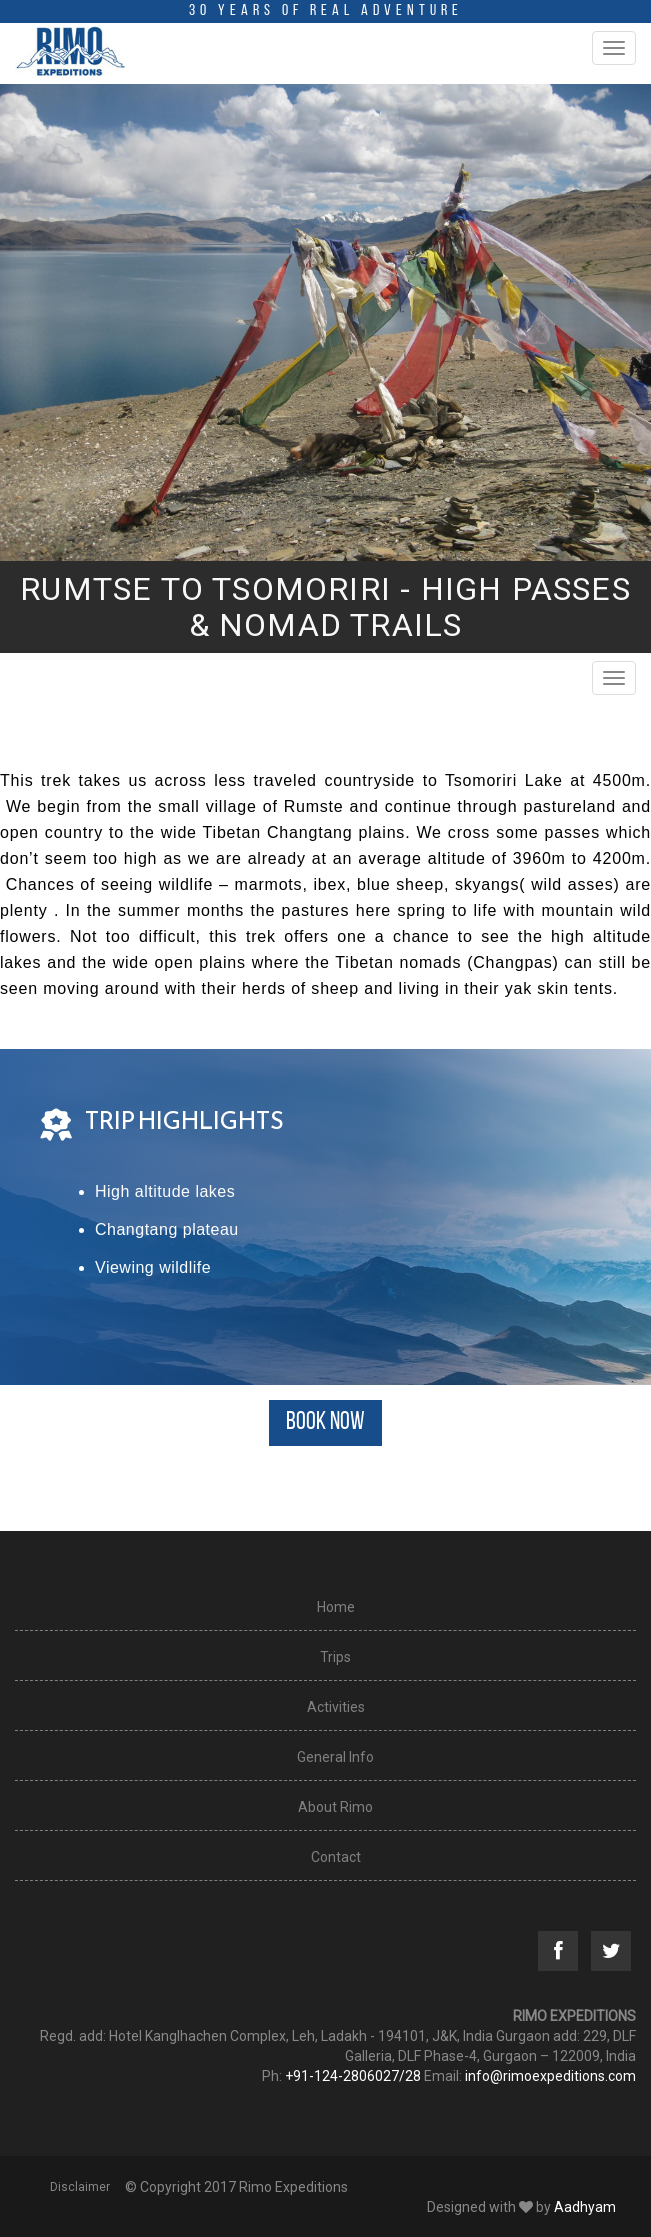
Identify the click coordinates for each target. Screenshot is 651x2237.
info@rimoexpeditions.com (550, 2076)
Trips (335, 1657)
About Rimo (335, 1807)
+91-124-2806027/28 (353, 2076)
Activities (336, 1707)
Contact (336, 1857)
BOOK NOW (325, 1422)
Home (336, 1607)
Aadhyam (585, 2207)
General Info (335, 1757)
